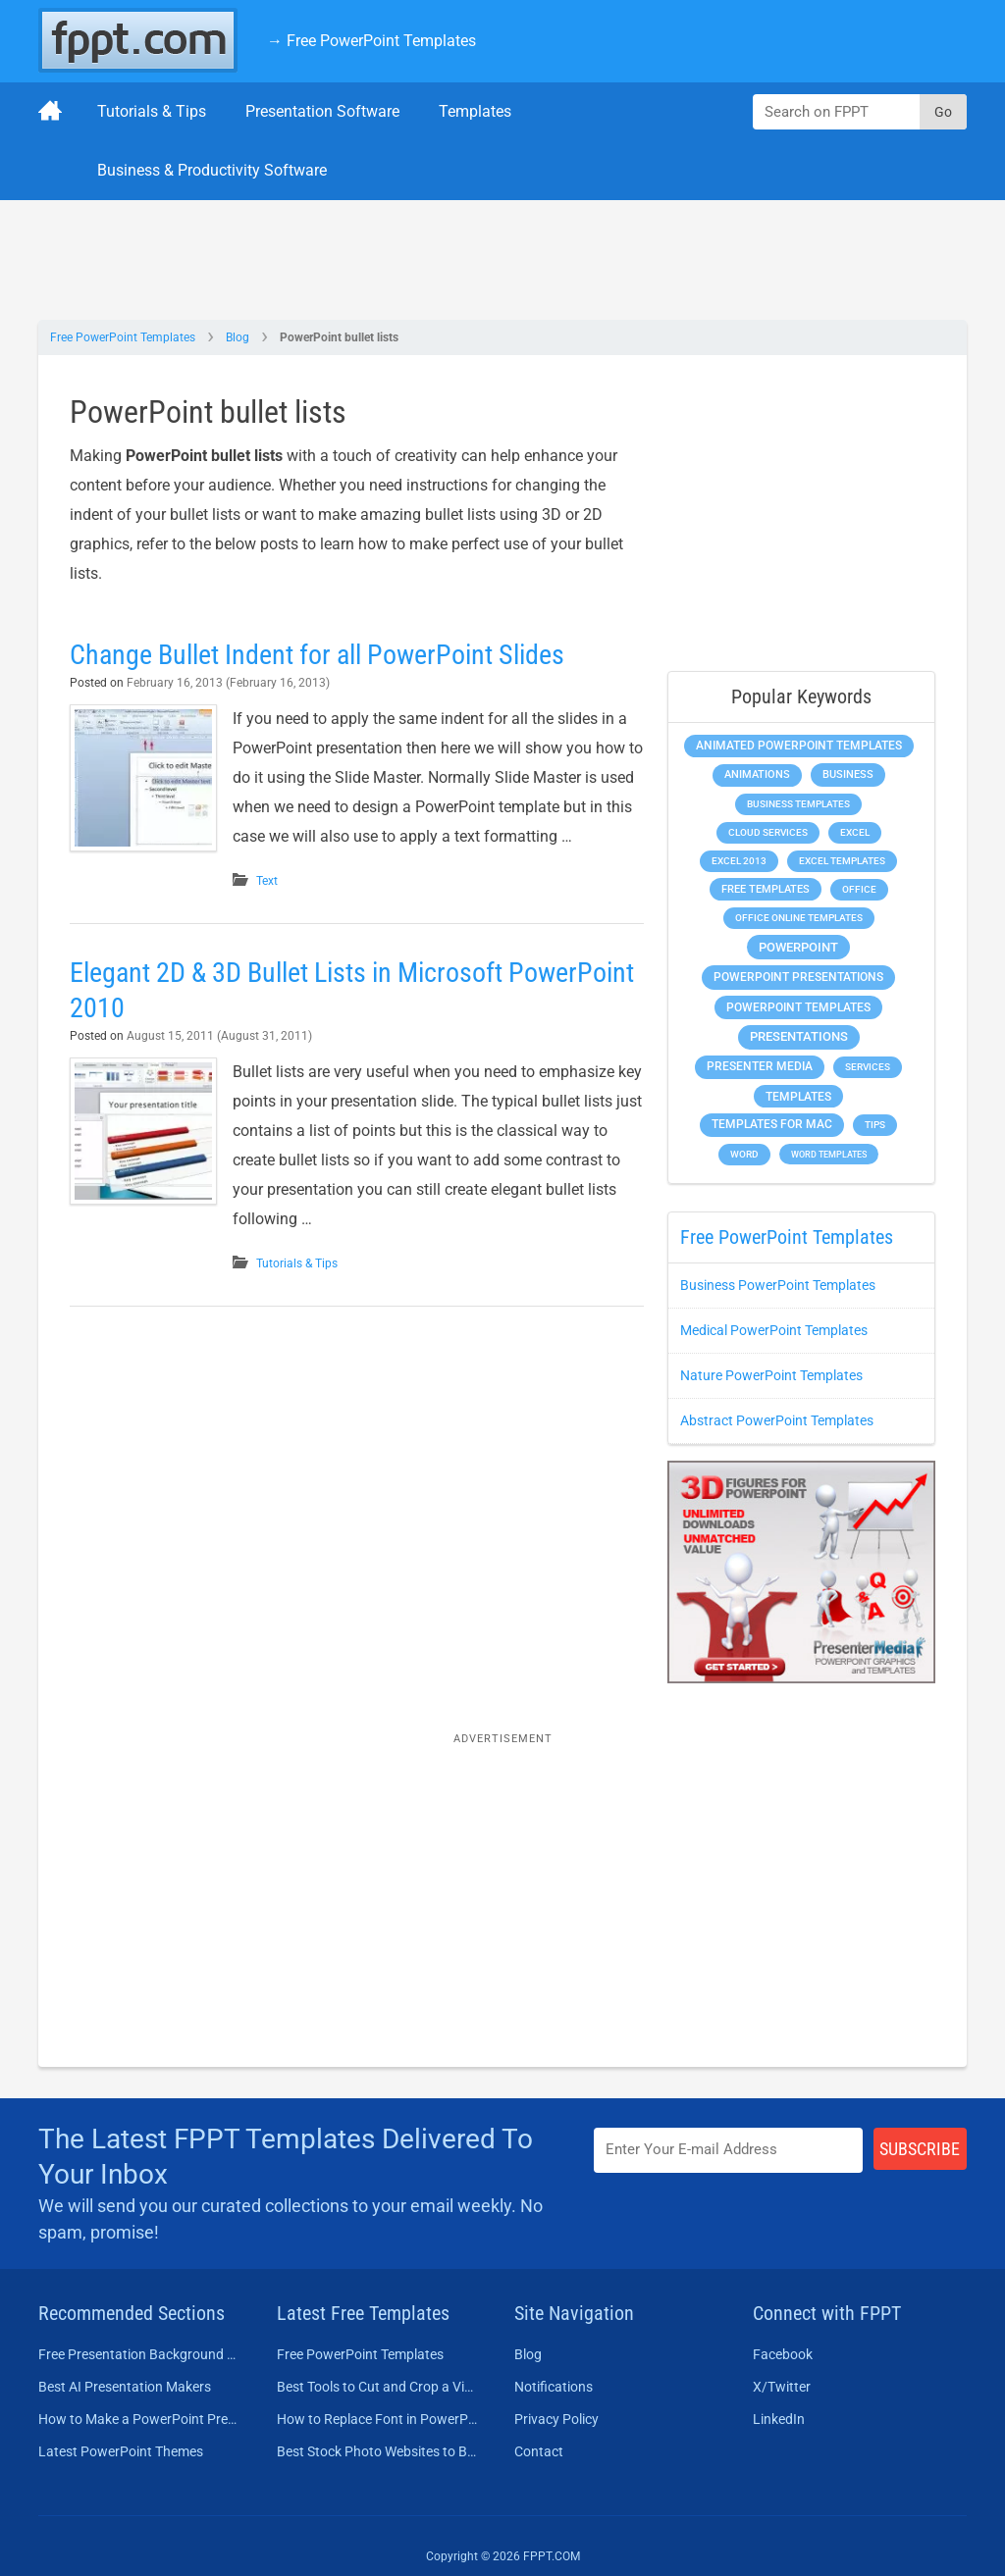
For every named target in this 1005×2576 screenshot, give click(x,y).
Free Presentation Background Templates (139, 2354)
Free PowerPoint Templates (122, 337)
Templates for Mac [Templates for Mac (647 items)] (772, 1124)
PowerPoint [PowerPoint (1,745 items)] (798, 947)
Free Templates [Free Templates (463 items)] (765, 889)
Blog (237, 337)
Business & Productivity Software (212, 170)
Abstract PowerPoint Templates (776, 1420)
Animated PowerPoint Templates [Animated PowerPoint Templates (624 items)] (799, 745)
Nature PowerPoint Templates (771, 1375)
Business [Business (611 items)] (847, 774)
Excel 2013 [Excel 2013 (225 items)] (739, 860)
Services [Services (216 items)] (867, 1066)
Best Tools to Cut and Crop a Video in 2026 (378, 2387)
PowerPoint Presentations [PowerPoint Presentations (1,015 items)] (798, 977)
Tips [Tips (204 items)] (875, 1124)
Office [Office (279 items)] (859, 889)
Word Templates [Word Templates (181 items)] (829, 1154)
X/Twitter (782, 2387)
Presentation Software (322, 111)
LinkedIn (779, 2419)
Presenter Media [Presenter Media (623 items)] (760, 1066)
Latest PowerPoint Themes (120, 2451)
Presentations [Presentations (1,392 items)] (799, 1036)
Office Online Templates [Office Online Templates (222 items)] (799, 917)
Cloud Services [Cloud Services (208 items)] (768, 832)
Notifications (553, 2387)
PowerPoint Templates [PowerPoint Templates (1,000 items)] (798, 1007)
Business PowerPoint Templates (777, 1285)
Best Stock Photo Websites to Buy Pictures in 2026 (378, 2451)
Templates (475, 111)
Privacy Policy (556, 2419)
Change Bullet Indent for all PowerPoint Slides (317, 655)
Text (267, 881)
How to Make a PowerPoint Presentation (139, 2419)
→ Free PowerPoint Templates (371, 40)
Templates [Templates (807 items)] (798, 1097)
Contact (538, 2451)
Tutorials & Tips (151, 111)
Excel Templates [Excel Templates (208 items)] (842, 860)
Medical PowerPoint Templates (774, 1330)
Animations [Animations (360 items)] (757, 774)
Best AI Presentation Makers (124, 2387)
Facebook (783, 2354)
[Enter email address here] (728, 2150)
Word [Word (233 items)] (744, 1154)
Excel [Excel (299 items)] (855, 832)
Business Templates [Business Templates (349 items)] (798, 804)
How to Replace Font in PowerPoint (378, 2419)
